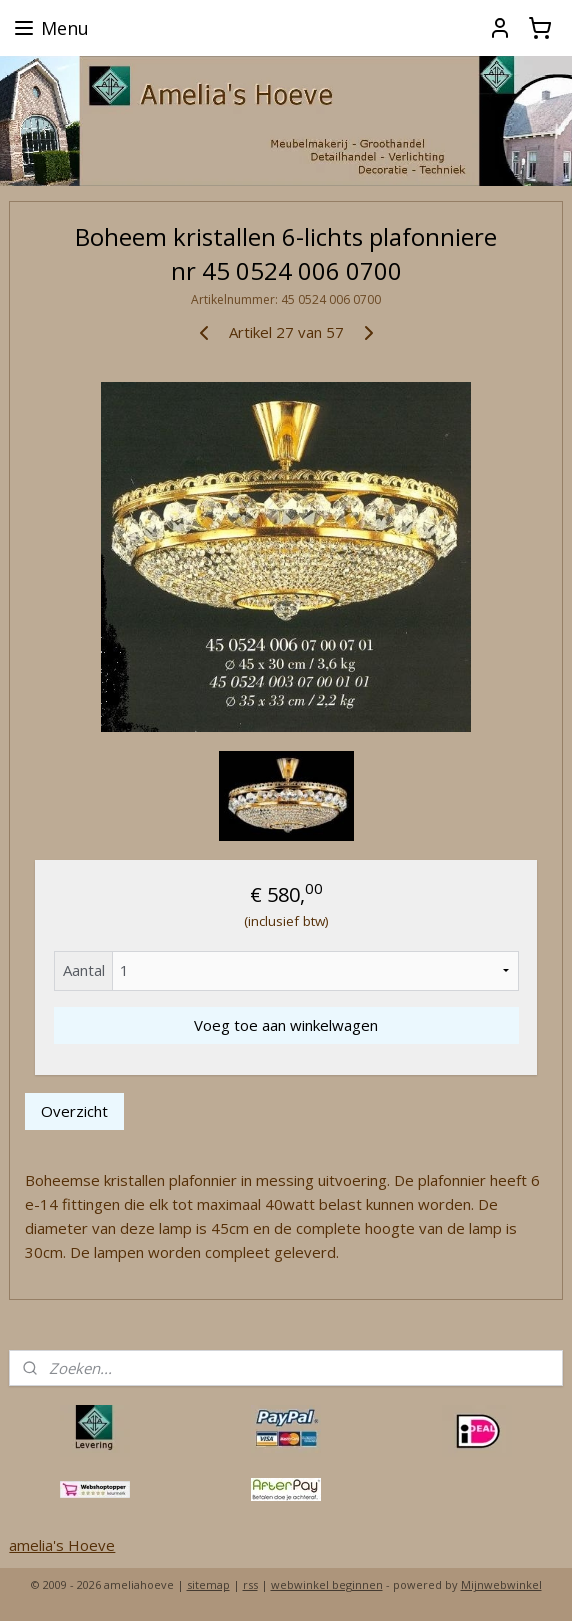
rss (250, 1584)
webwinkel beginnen (327, 1584)
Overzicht (74, 1111)
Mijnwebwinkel (501, 1584)
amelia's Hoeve (62, 1545)
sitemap (208, 1584)
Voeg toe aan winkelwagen (286, 1025)
